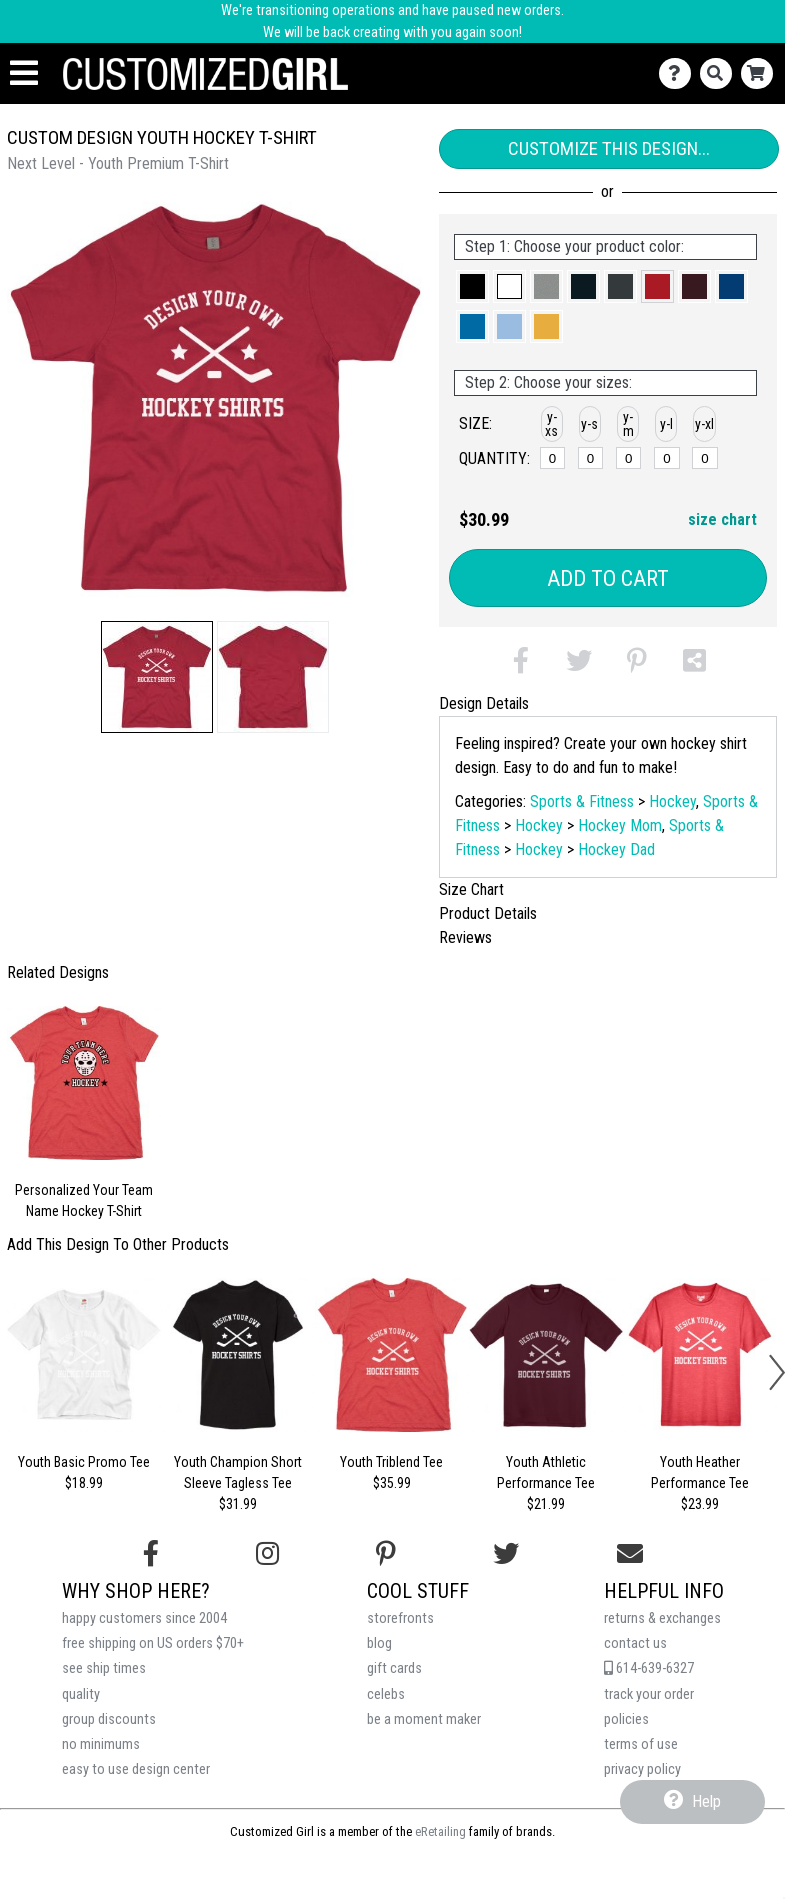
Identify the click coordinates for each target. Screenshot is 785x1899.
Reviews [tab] (465, 937)
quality (81, 1694)
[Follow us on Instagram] (267, 1554)
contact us (635, 1643)
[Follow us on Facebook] (151, 1554)
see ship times (104, 1668)
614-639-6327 (649, 1668)
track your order (649, 1694)
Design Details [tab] (484, 703)
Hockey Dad (616, 849)
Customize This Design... (609, 148)
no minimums (101, 1744)
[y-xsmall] (552, 458)
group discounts (109, 1719)
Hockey (672, 801)
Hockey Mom (620, 825)
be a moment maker (424, 1719)
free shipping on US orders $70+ (153, 1643)
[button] (157, 677)
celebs (386, 1694)
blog (379, 1643)
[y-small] (590, 458)
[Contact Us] (679, 73)
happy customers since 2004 (144, 1618)
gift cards (394, 1668)
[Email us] (630, 1554)
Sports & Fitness (582, 801)
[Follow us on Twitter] (506, 1554)
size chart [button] (722, 519)
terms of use (641, 1744)
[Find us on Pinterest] (386, 1554)
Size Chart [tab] (471, 889)
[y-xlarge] (704, 458)
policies (626, 1719)
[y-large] (666, 458)
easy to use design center (136, 1769)
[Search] (720, 73)
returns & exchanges (662, 1618)
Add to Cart (608, 578)
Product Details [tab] (488, 913)
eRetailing (440, 1831)
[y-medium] (628, 458)
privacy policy (642, 1769)
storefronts (400, 1618)
